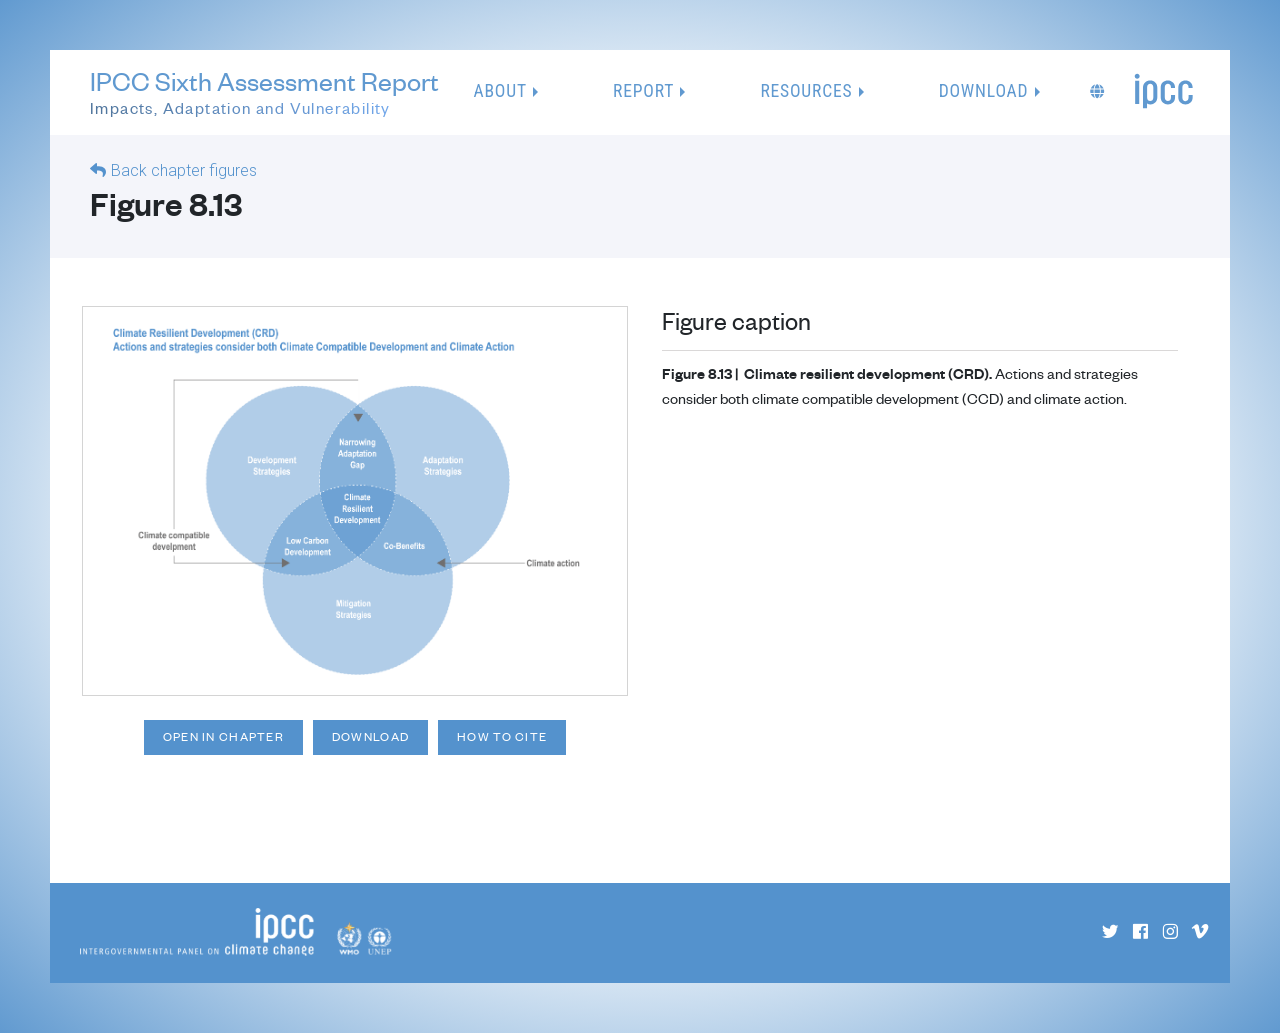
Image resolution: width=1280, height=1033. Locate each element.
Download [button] (984, 91)
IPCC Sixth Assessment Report (264, 93)
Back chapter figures (184, 170)
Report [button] (643, 91)
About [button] (500, 91)
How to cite (502, 736)
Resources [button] (806, 91)
